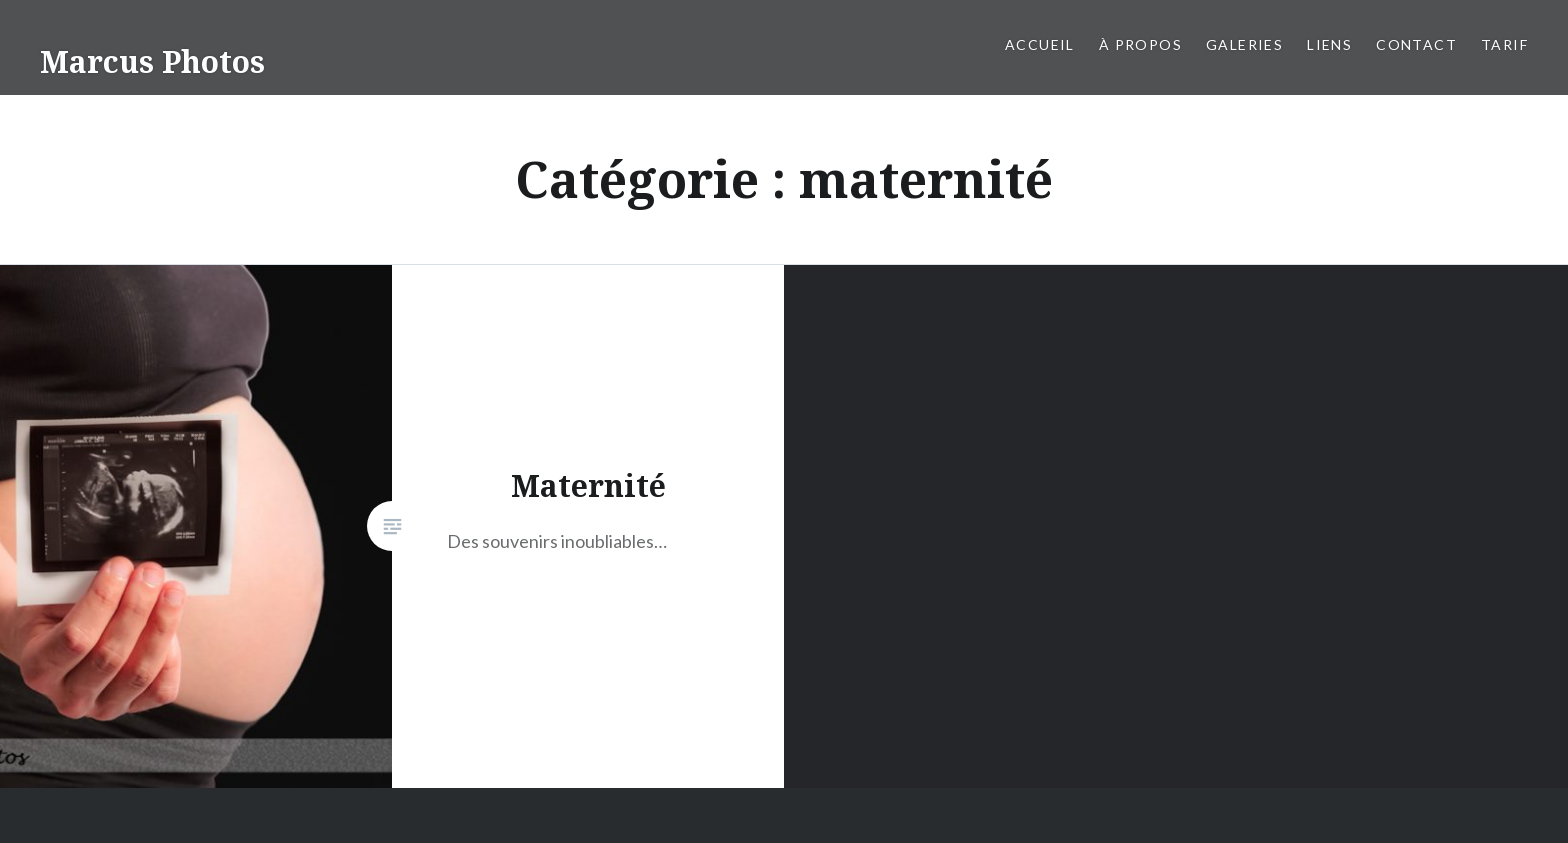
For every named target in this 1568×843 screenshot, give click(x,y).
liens (1329, 44)
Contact (1416, 44)
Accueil (1040, 44)
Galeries (1244, 44)
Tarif (1504, 44)
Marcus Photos (152, 61)
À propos (1140, 44)
